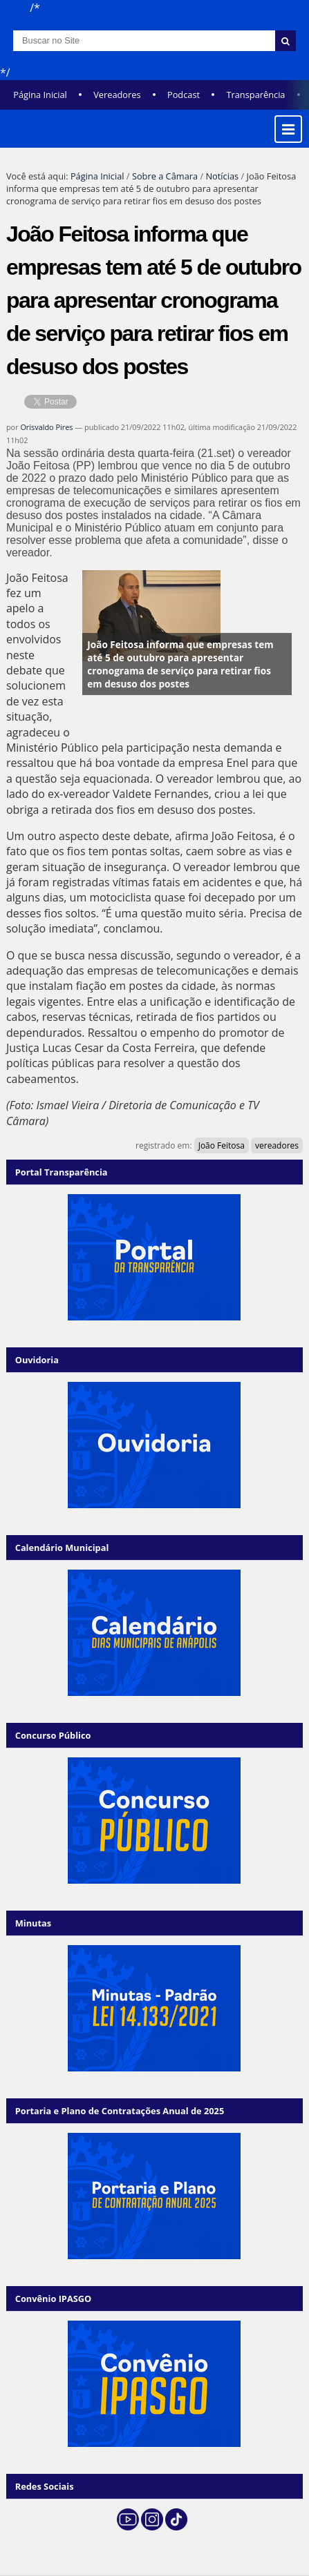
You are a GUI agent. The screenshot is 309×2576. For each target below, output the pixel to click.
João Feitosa (221, 1145)
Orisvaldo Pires (46, 427)
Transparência (255, 94)
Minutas (33, 1923)
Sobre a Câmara (165, 176)
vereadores (277, 1145)
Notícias (221, 176)
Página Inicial (40, 94)
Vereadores (116, 94)
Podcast (183, 94)
